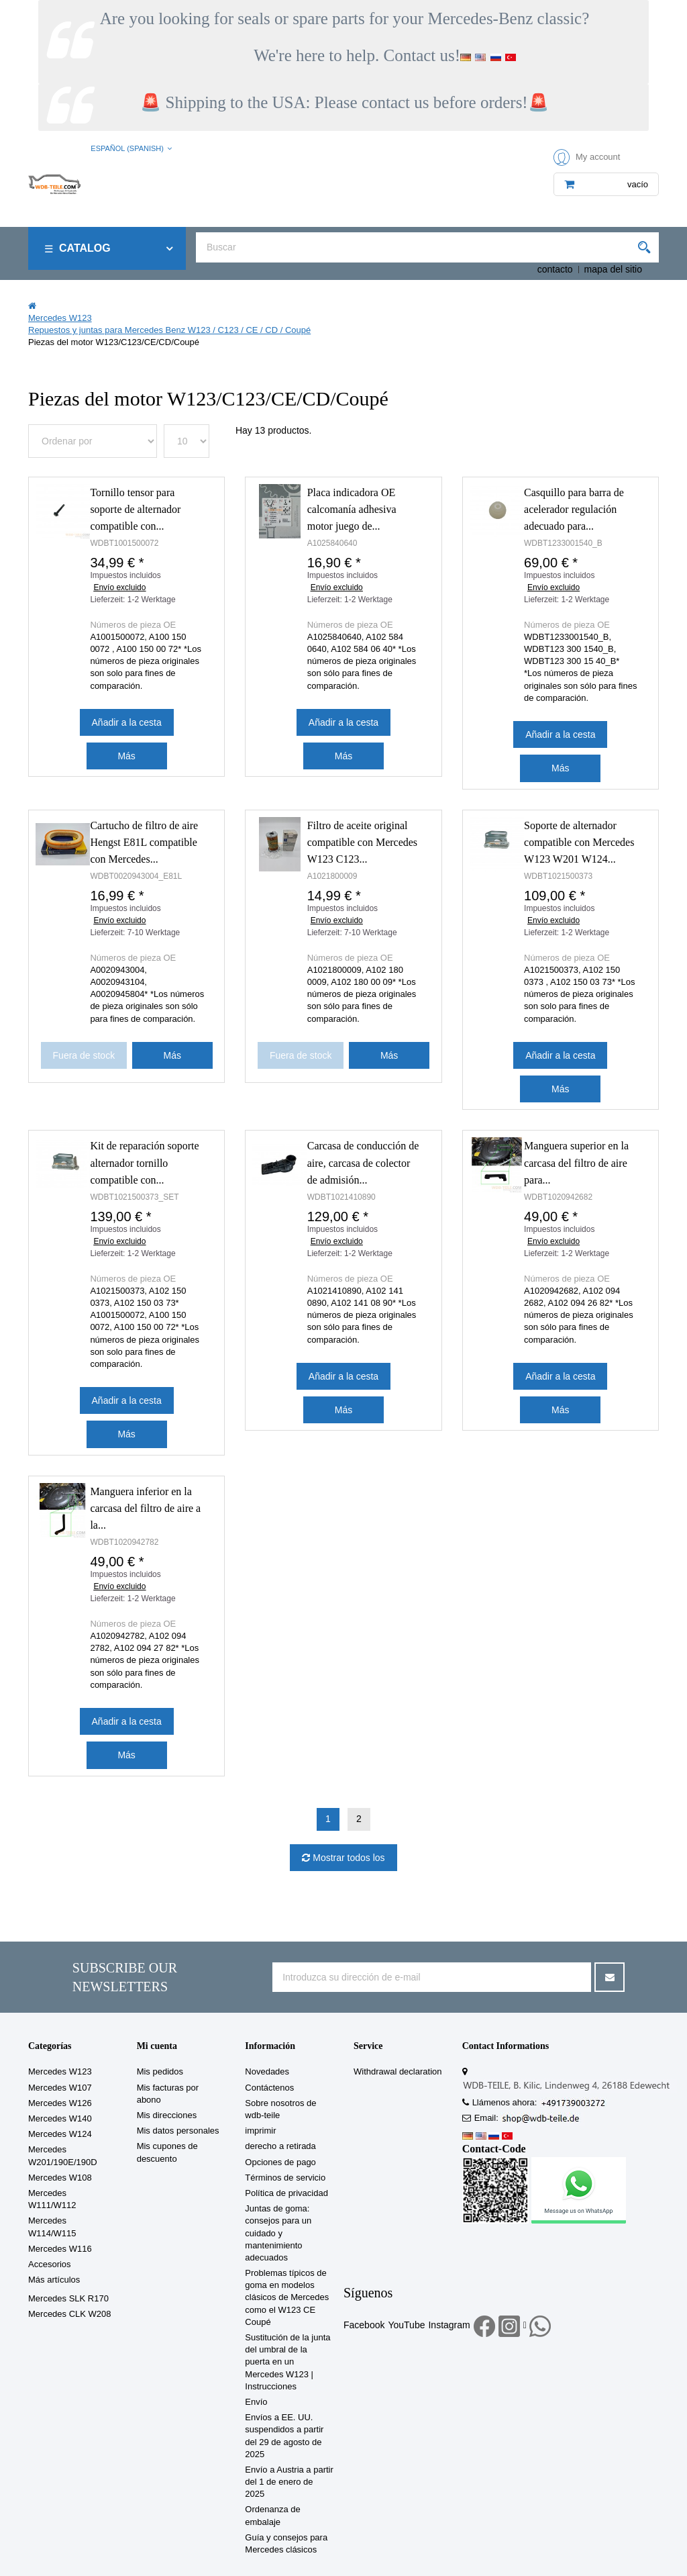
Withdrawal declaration (398, 2071)
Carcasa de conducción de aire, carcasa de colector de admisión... (363, 1162)
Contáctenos (269, 2088)
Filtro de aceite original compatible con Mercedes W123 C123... (362, 842)
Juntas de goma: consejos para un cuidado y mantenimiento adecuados (278, 2232)
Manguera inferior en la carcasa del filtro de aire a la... (145, 1508)
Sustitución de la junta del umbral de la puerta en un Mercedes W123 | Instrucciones (287, 2361)
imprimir (260, 2131)
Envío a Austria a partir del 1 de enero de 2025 (289, 2482)
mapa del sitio (613, 269)
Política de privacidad (286, 2193)
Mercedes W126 (60, 2103)
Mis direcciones (167, 2115)
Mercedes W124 (60, 2134)
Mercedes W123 (60, 2071)
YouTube (406, 2325)
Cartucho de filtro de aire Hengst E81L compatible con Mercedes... (144, 842)
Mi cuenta (157, 2046)
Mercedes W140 (60, 2118)
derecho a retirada (280, 2146)
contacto (555, 269)
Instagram (449, 2325)
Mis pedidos (160, 2071)
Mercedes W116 (60, 2249)
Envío (256, 2402)
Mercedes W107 (60, 2088)
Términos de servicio (285, 2178)
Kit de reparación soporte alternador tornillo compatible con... (144, 1162)
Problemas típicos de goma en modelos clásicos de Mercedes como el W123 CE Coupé (287, 2297)
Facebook (364, 2325)
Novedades (267, 2071)
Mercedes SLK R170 (68, 2298)
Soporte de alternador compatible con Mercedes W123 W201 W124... (579, 842)
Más (126, 756)
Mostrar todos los (347, 1857)
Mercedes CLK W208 (69, 2314)
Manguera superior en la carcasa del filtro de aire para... (576, 1162)
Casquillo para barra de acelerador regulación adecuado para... (574, 509)
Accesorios (49, 2264)
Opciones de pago (280, 2162)
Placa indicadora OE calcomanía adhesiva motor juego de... (352, 509)
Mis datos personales (178, 2131)
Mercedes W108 (60, 2178)
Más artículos (54, 2280)
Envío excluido (119, 587)
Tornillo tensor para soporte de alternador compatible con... (135, 509)
